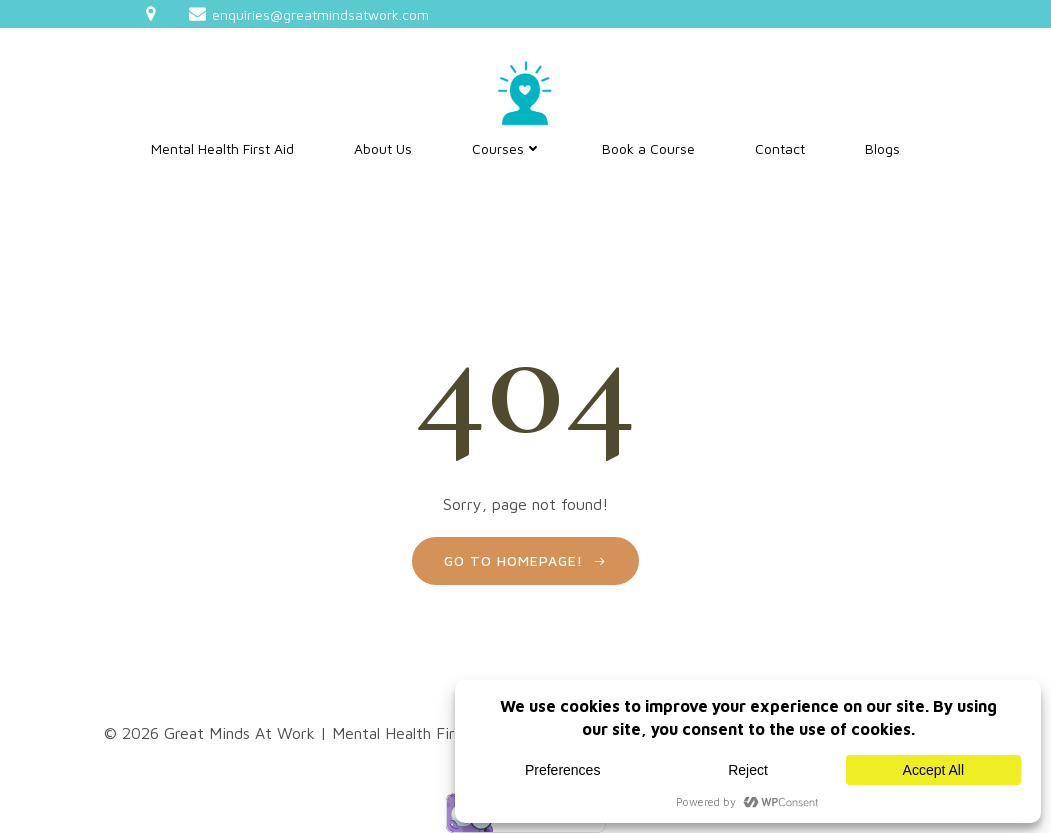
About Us (383, 148)
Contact (780, 148)
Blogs (882, 148)
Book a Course (648, 148)
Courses (507, 148)
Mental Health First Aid (222, 148)
